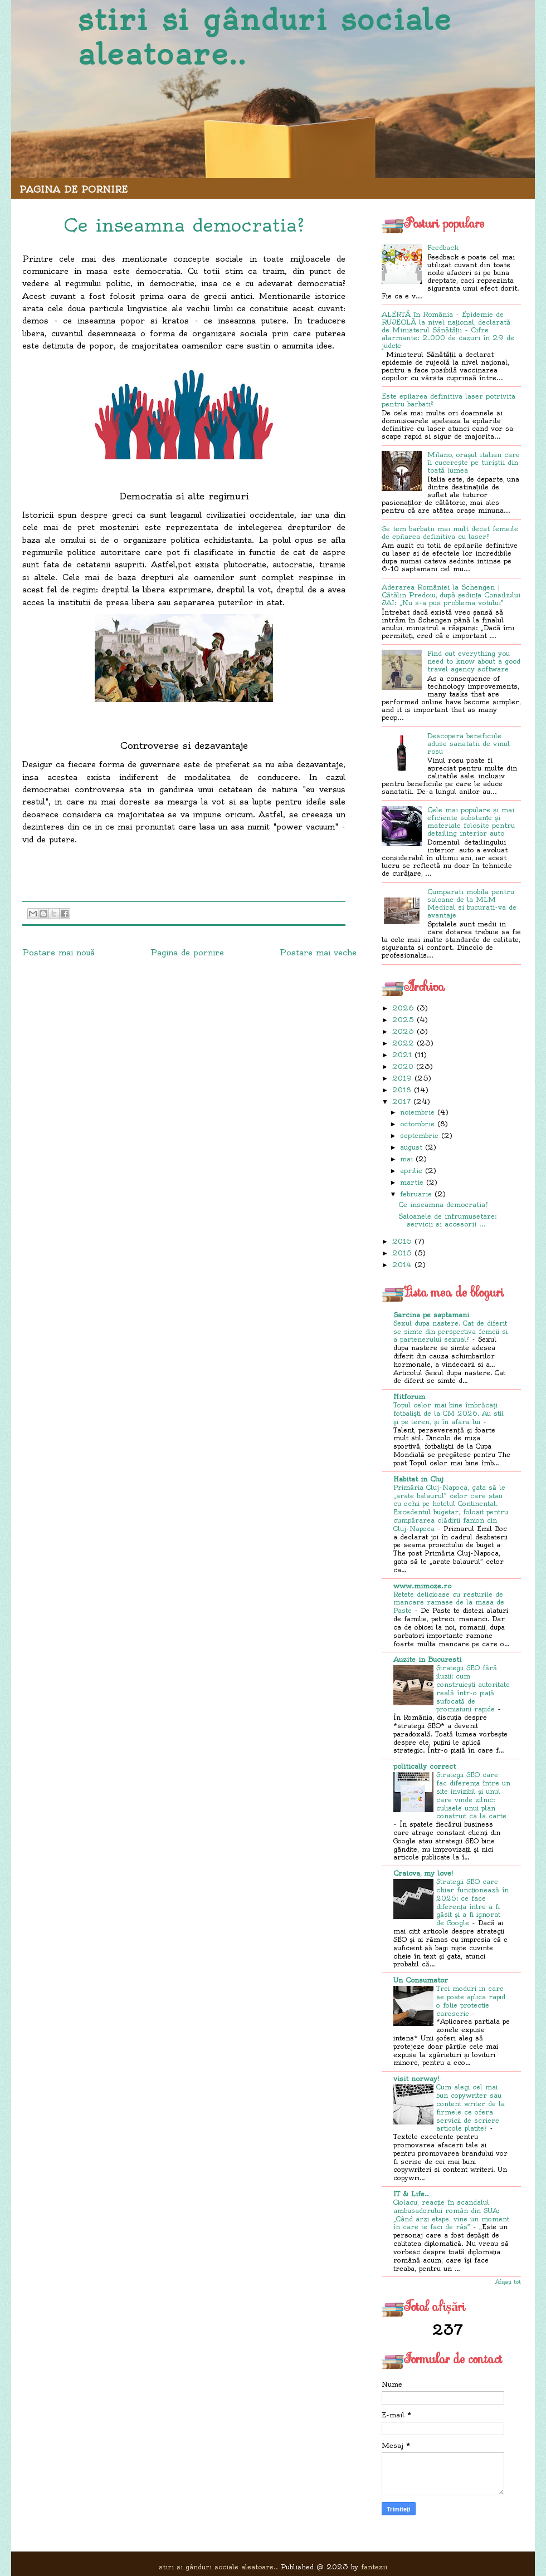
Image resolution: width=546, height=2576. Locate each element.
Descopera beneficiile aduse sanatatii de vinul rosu (468, 743)
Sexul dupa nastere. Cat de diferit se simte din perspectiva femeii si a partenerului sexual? (450, 1331)
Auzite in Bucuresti (427, 1659)
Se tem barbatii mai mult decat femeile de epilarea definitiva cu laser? (450, 532)
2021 (402, 1055)
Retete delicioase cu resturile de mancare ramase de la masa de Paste (448, 1603)
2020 (402, 1066)
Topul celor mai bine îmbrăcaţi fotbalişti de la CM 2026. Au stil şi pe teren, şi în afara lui (448, 1413)
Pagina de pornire (74, 189)
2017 (401, 1101)
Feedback (443, 247)
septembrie (419, 1135)
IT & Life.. (411, 2194)
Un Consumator (420, 1980)
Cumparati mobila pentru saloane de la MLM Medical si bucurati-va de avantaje (471, 903)
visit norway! (416, 2078)
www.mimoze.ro (422, 1586)
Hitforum (409, 1396)
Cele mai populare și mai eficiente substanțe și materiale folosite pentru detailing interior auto (471, 821)
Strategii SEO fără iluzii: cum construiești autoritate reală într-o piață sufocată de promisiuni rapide (473, 1688)
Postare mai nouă (58, 953)
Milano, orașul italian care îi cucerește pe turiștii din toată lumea (473, 462)
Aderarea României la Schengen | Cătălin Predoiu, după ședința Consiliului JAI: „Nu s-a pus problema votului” (451, 595)
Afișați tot (508, 2282)
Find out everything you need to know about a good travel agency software (473, 661)
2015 (402, 1253)
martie (411, 1182)
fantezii (374, 2567)
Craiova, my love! (423, 1873)
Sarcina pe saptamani (431, 1315)
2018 (401, 1090)
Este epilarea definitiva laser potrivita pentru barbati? (448, 400)
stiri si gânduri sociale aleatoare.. (265, 37)
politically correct (424, 1766)
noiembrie (417, 1112)
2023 (403, 1031)
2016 (402, 1241)
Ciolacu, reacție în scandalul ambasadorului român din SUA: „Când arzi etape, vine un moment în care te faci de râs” (451, 2215)
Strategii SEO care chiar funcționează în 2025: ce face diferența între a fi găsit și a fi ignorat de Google (472, 1902)
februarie (416, 1194)
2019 (402, 1078)
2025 (403, 1019)
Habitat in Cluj (418, 1479)
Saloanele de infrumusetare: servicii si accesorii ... (447, 1220)
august (411, 1147)
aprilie (411, 1170)
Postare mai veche (318, 953)
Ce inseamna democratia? (443, 1204)
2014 (402, 1264)
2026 (403, 1008)
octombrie (417, 1124)
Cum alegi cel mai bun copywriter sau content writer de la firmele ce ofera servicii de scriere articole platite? (470, 2107)
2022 (403, 1043)
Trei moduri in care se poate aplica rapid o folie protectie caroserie (470, 2001)
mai (406, 1159)
